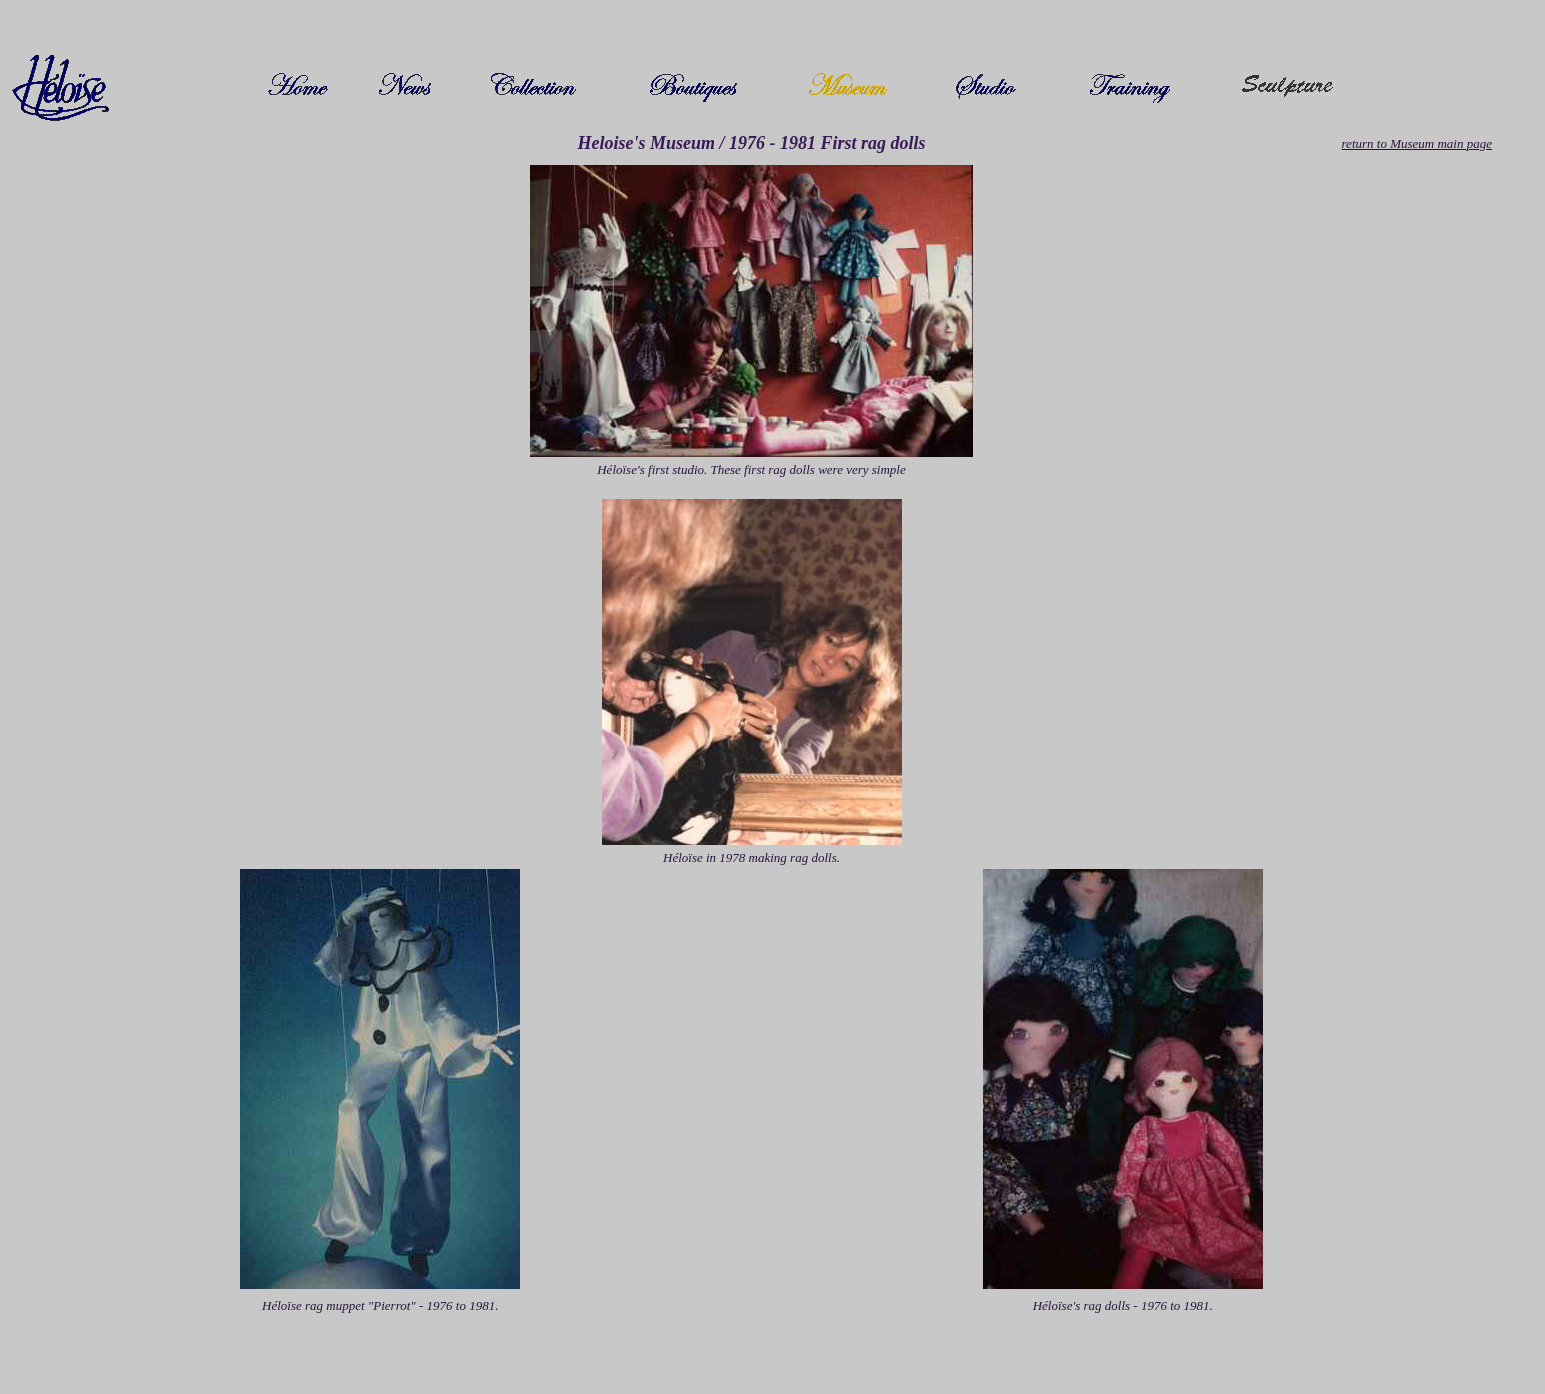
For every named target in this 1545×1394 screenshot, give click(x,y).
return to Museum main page (1417, 143)
